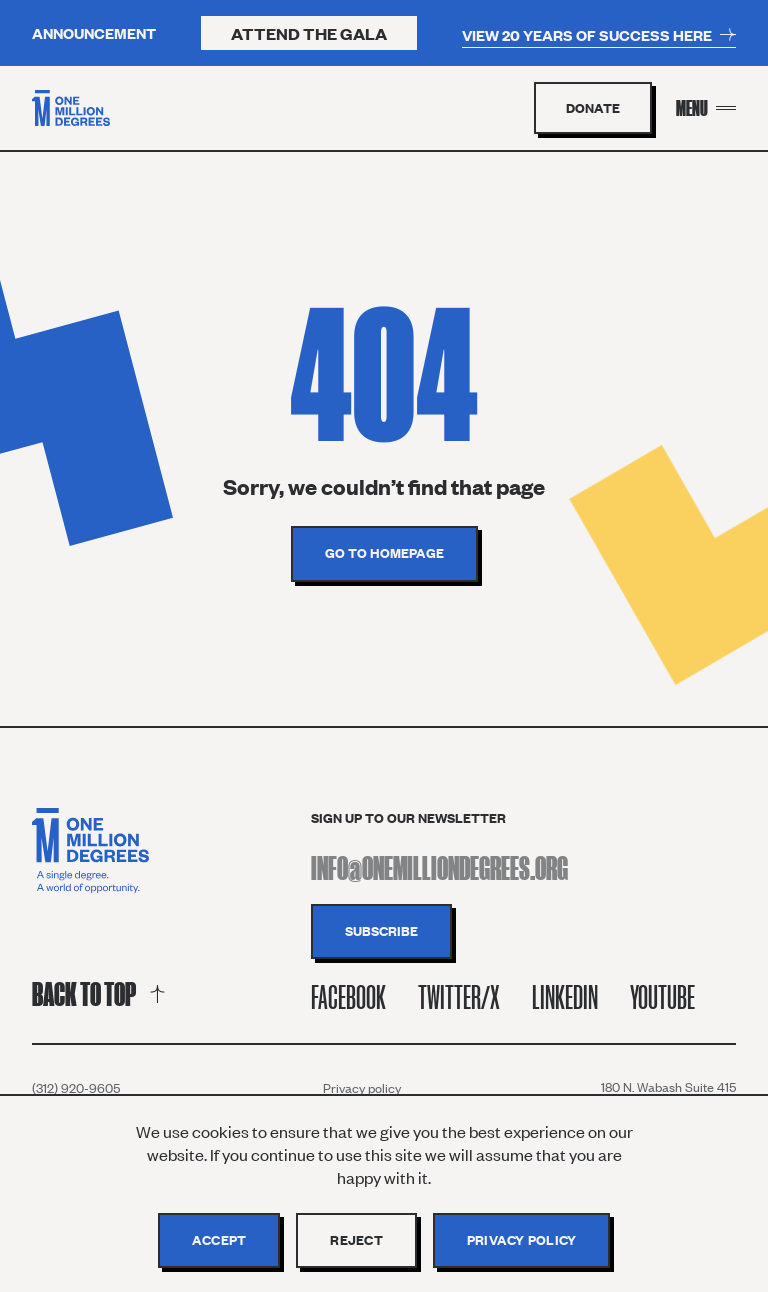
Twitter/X (459, 997)
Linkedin (565, 997)
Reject (356, 1240)
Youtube (662, 997)
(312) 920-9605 (76, 1088)
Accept (219, 1240)
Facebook (348, 997)
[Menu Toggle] (706, 108)
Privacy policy (362, 1088)
